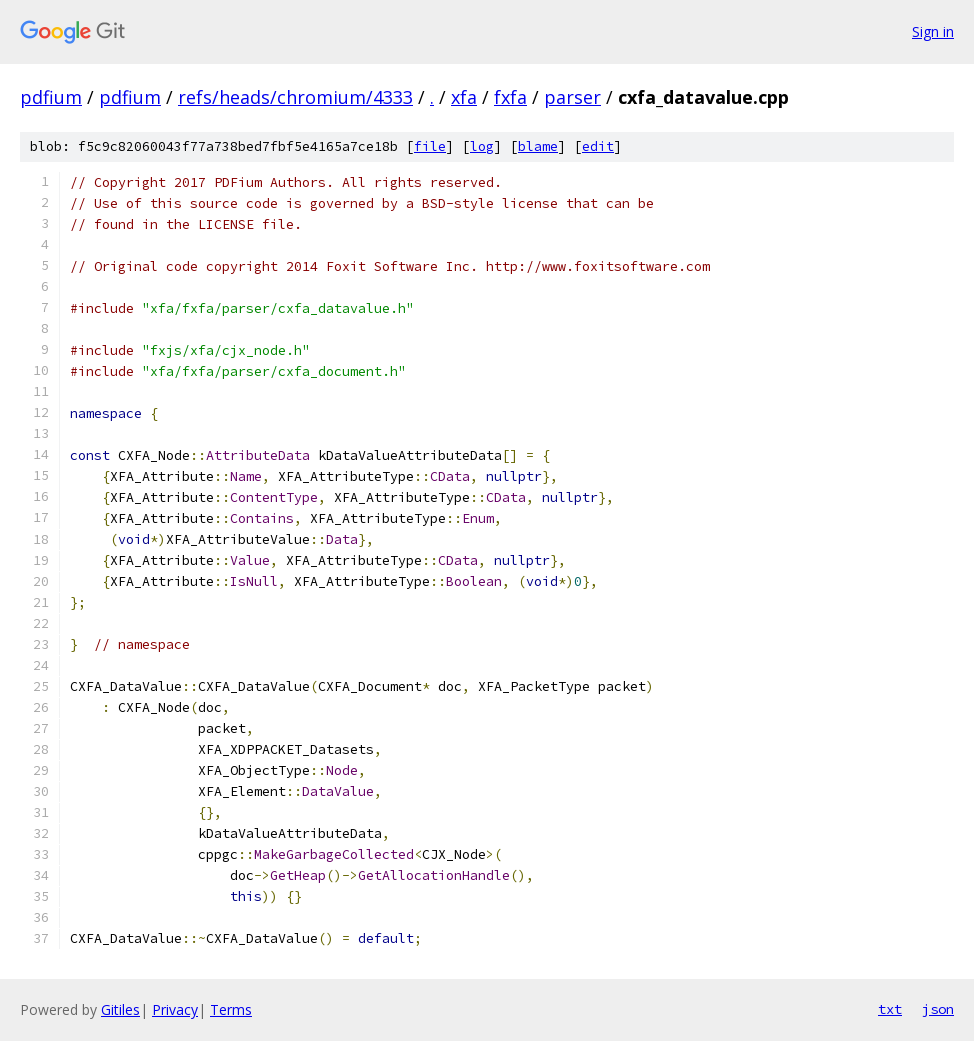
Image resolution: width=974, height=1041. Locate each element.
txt (890, 1009)
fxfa (510, 97)
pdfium (51, 97)
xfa (464, 97)
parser (572, 97)
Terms (231, 1009)
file (430, 146)
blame (538, 146)
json (938, 1009)
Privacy (175, 1009)
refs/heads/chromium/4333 (295, 97)
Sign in (933, 31)
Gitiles (120, 1009)
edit (598, 146)
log (482, 146)
